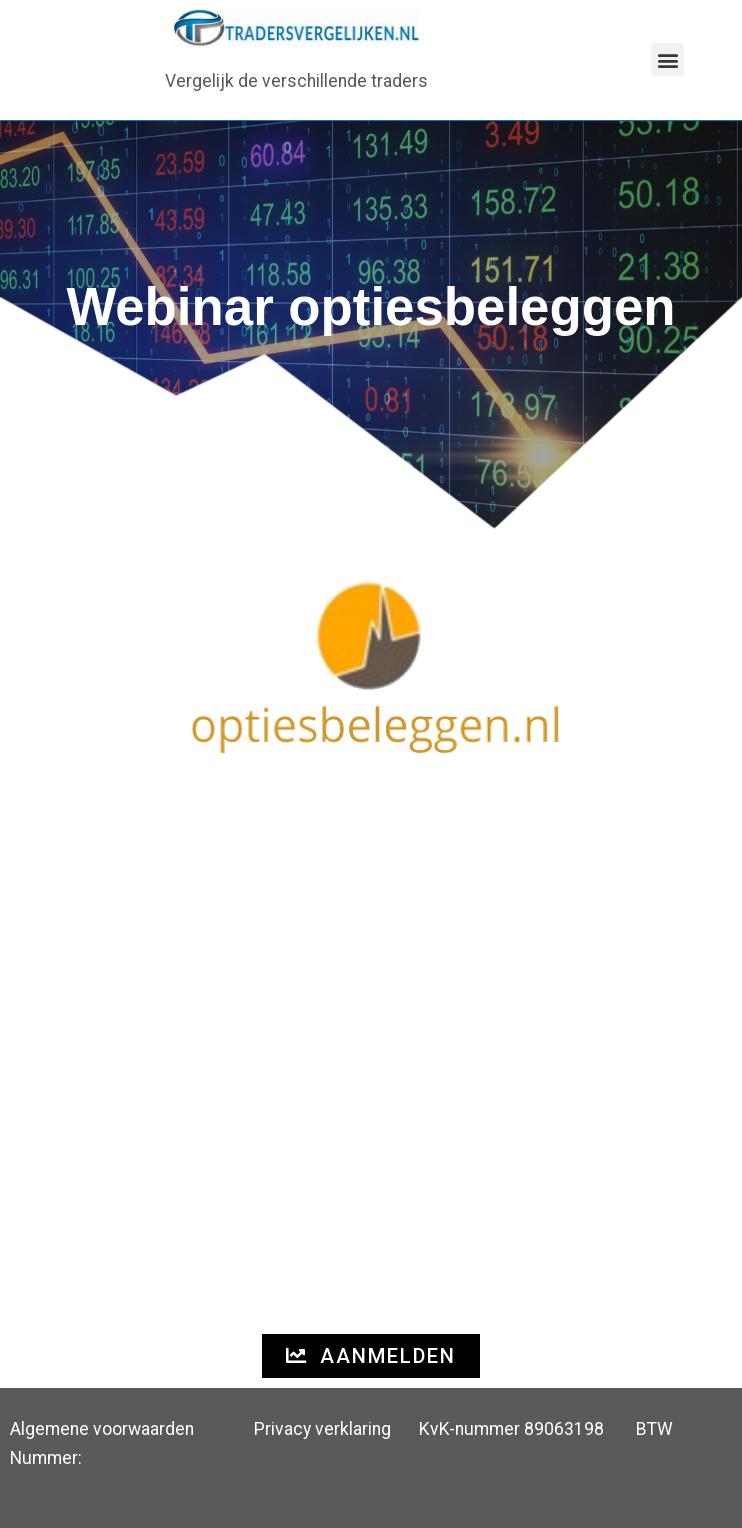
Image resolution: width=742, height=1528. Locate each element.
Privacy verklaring (322, 1429)
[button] (667, 59)
